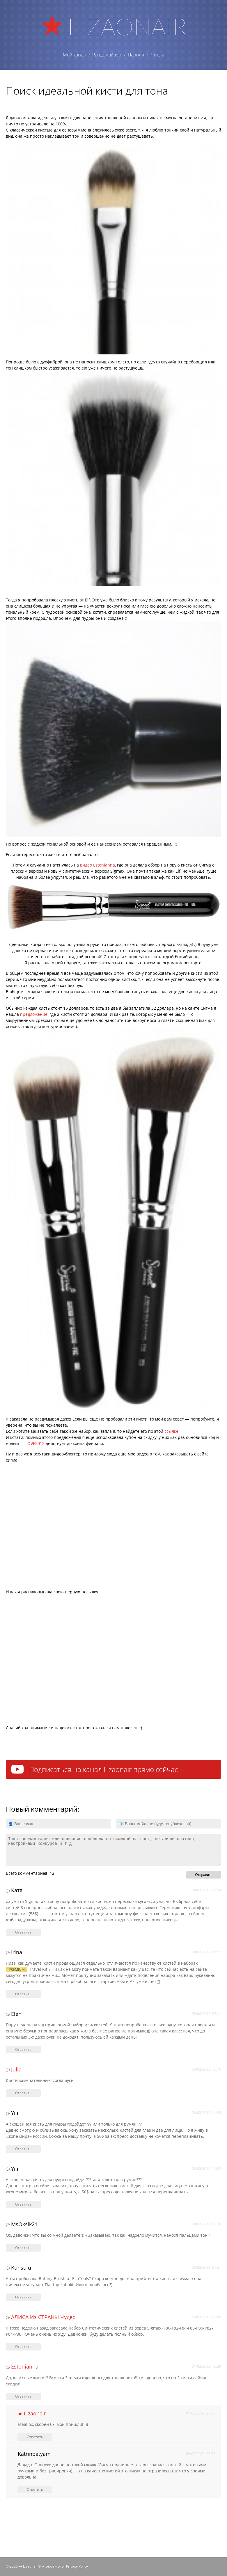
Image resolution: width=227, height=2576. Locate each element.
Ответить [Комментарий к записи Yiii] (23, 2148)
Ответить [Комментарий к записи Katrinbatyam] (35, 2489)
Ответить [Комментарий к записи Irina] (23, 1993)
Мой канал (74, 55)
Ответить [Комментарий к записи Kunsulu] (23, 2297)
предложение (33, 1014)
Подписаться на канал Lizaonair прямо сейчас (103, 1769)
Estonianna (24, 2366)
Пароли (136, 55)
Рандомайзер (106, 55)
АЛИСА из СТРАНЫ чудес (43, 2317)
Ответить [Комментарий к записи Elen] (23, 2049)
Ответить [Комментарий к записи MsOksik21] (23, 2247)
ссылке (171, 1431)
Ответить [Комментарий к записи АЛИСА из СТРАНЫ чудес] (23, 2346)
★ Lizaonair (32, 2413)
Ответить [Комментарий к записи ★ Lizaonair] (35, 2436)
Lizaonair (127, 26)
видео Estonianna (97, 865)
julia (16, 2069)
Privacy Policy (77, 2566)
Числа (157, 55)
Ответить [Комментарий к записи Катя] (23, 1932)
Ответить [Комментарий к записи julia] (23, 2092)
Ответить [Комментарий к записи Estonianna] (23, 2396)
